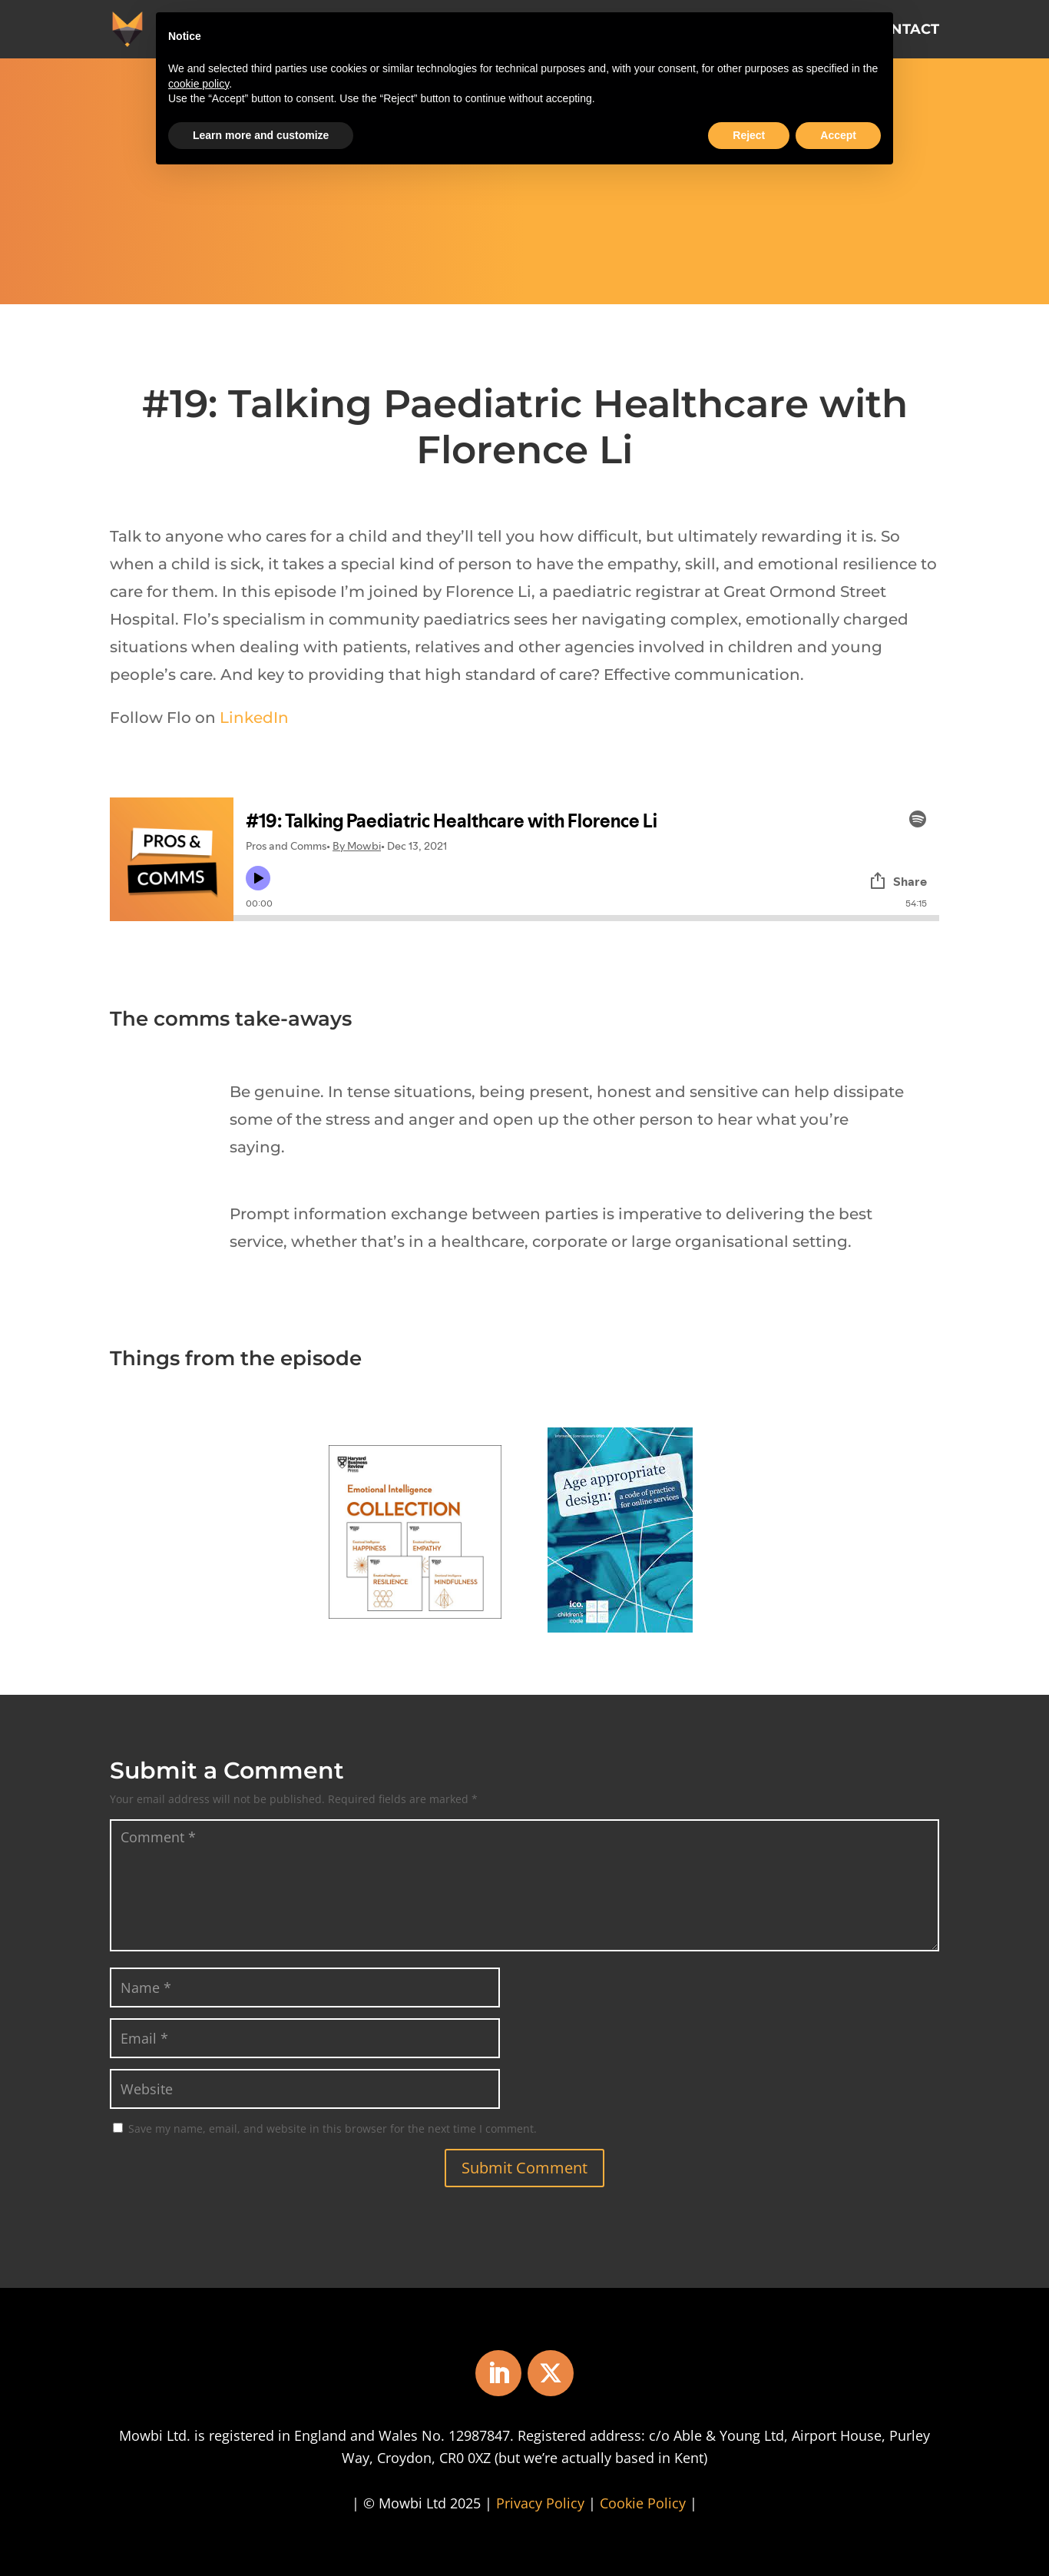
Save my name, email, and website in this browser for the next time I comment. (332, 2128)
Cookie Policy (643, 2503)
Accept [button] (838, 135)
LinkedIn (254, 717)
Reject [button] (749, 135)
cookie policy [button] (198, 84)
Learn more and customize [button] (261, 135)
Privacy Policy (540, 2503)
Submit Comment (524, 2167)
